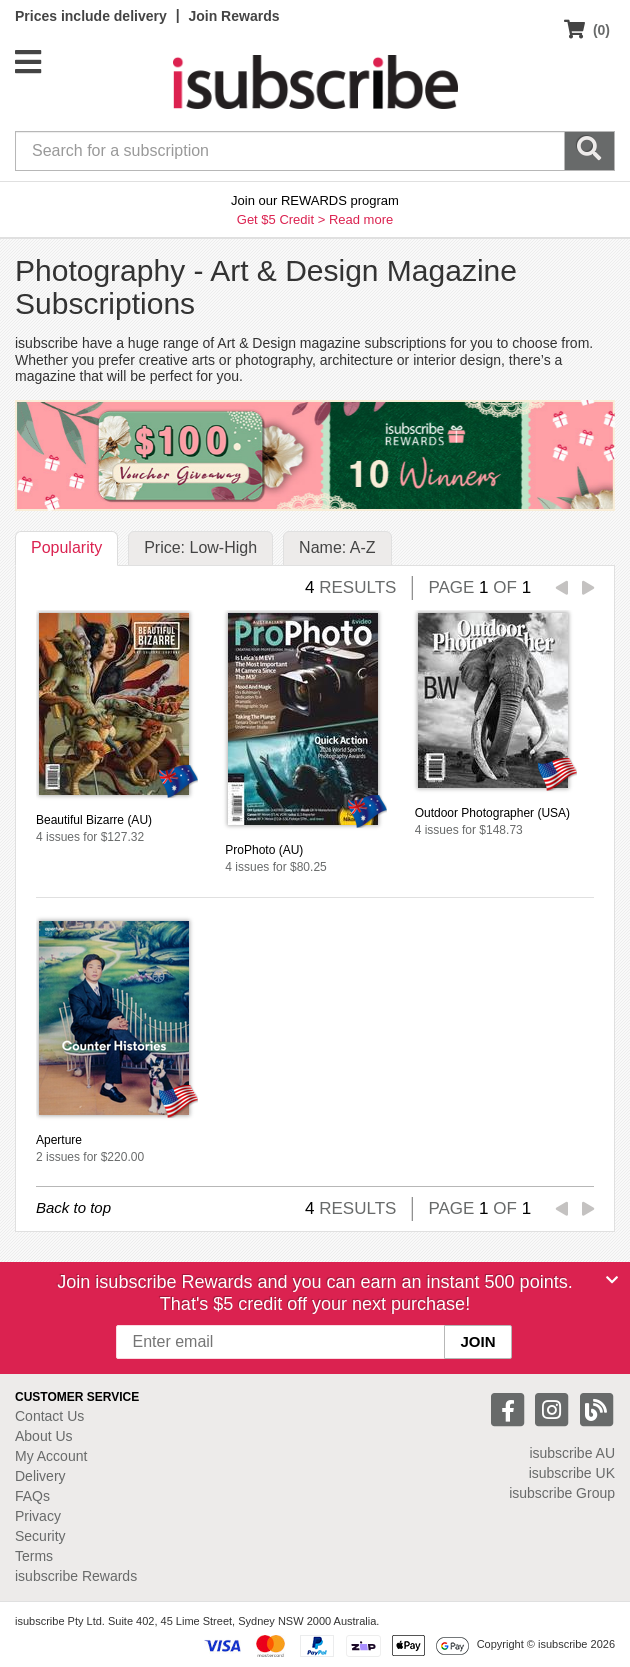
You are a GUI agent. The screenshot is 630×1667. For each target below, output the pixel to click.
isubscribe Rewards (76, 1576)
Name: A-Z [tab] (337, 547)
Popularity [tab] (66, 547)
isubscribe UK (572, 1473)
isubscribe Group (562, 1493)
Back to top (73, 1207)
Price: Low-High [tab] (200, 547)
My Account (51, 1456)
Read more (361, 219)
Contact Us (49, 1416)
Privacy (38, 1516)
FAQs (32, 1496)
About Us (44, 1436)
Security (40, 1536)
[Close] (612, 1280)
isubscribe (572, 1453)
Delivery (40, 1476)
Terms (34, 1556)
